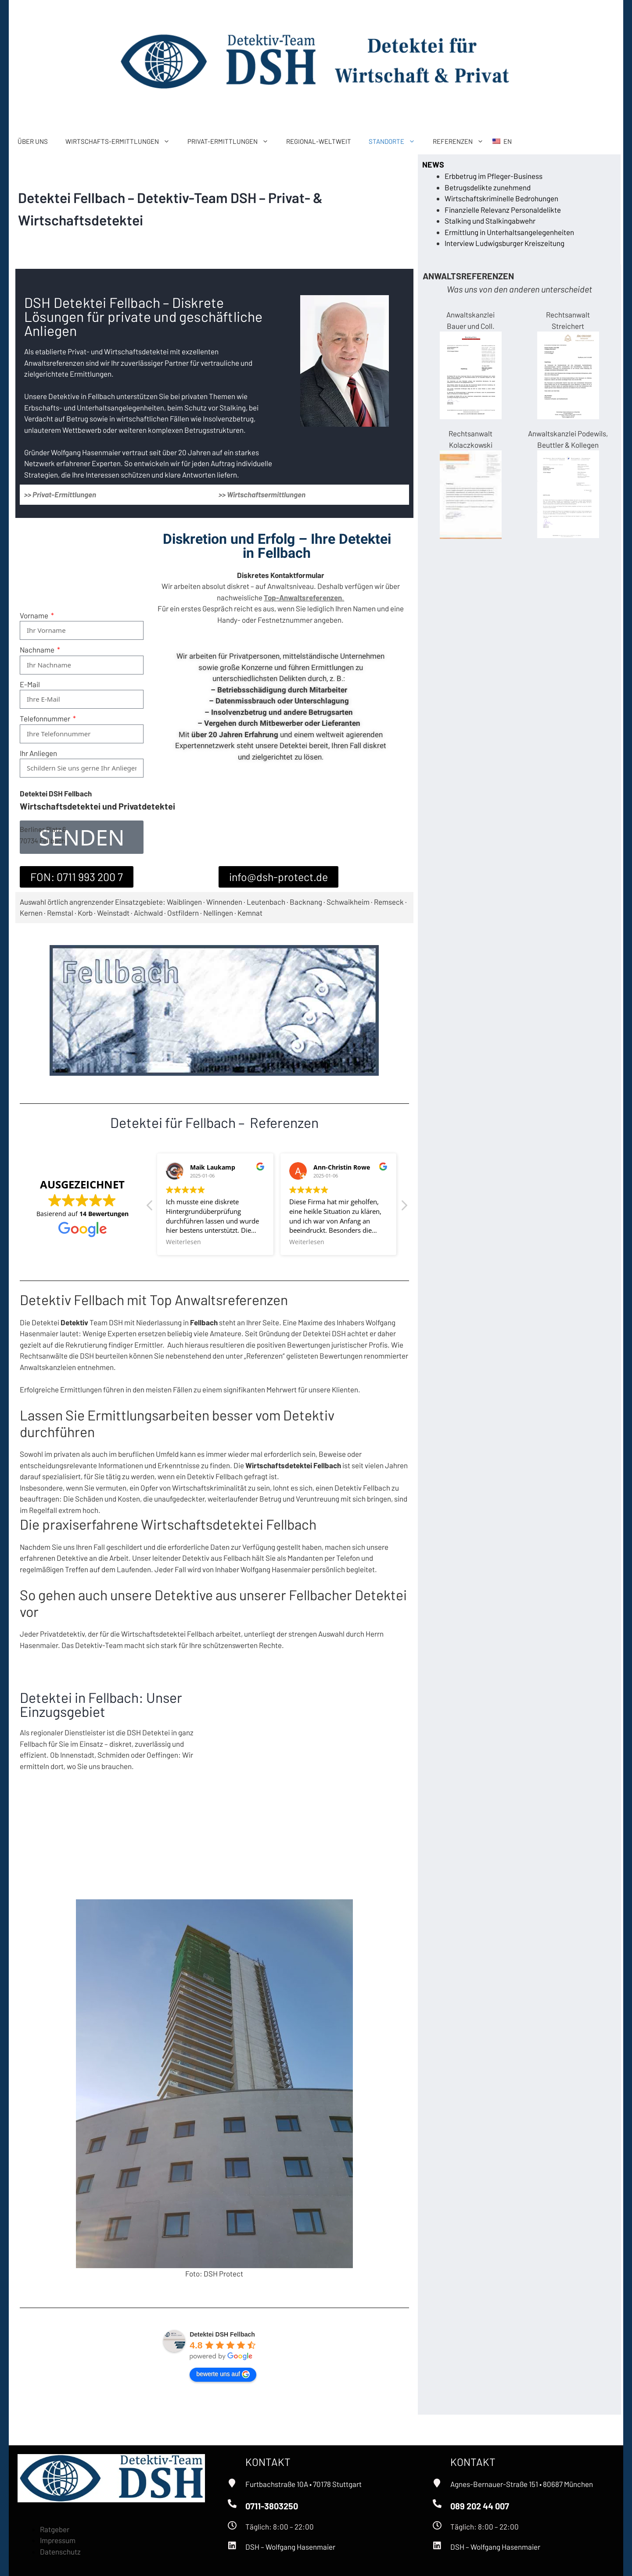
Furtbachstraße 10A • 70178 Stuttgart (303, 2484)
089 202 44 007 (479, 2506)
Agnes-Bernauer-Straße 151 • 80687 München (521, 2484)
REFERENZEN (462, 141)
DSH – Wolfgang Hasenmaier (290, 2546)
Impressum (57, 2540)
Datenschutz (60, 2551)
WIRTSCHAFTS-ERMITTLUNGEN (122, 141)
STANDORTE (396, 141)
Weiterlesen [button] (183, 1242)
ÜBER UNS (33, 141)
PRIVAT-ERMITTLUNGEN (232, 141)
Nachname (38, 621)
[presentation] (86, 771)
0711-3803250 (271, 2506)
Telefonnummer (46, 690)
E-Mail (30, 656)
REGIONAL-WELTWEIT (318, 141)
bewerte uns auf (223, 2374)
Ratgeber (54, 2529)
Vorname (35, 587)
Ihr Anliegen (38, 725)
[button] (403, 1208)
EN (507, 141)
